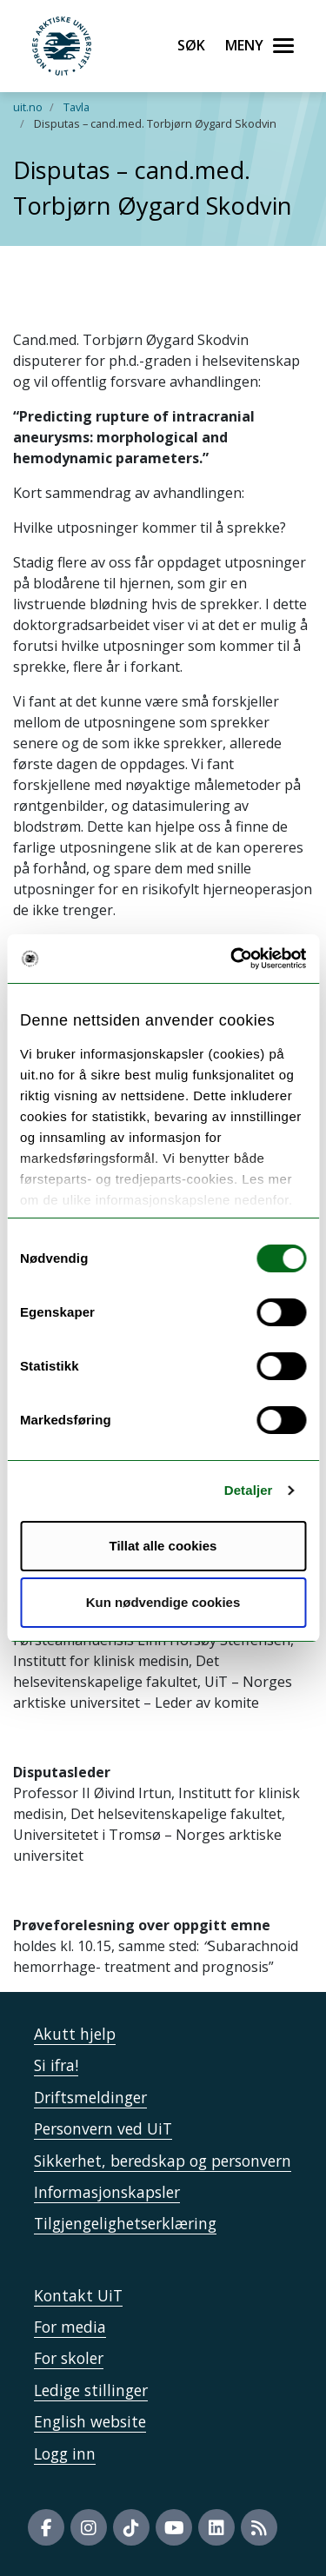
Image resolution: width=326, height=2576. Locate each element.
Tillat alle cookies (163, 1545)
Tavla (76, 107)
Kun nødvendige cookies (163, 1602)
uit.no (28, 107)
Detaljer (248, 1490)
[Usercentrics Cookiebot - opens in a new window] (232, 958)
